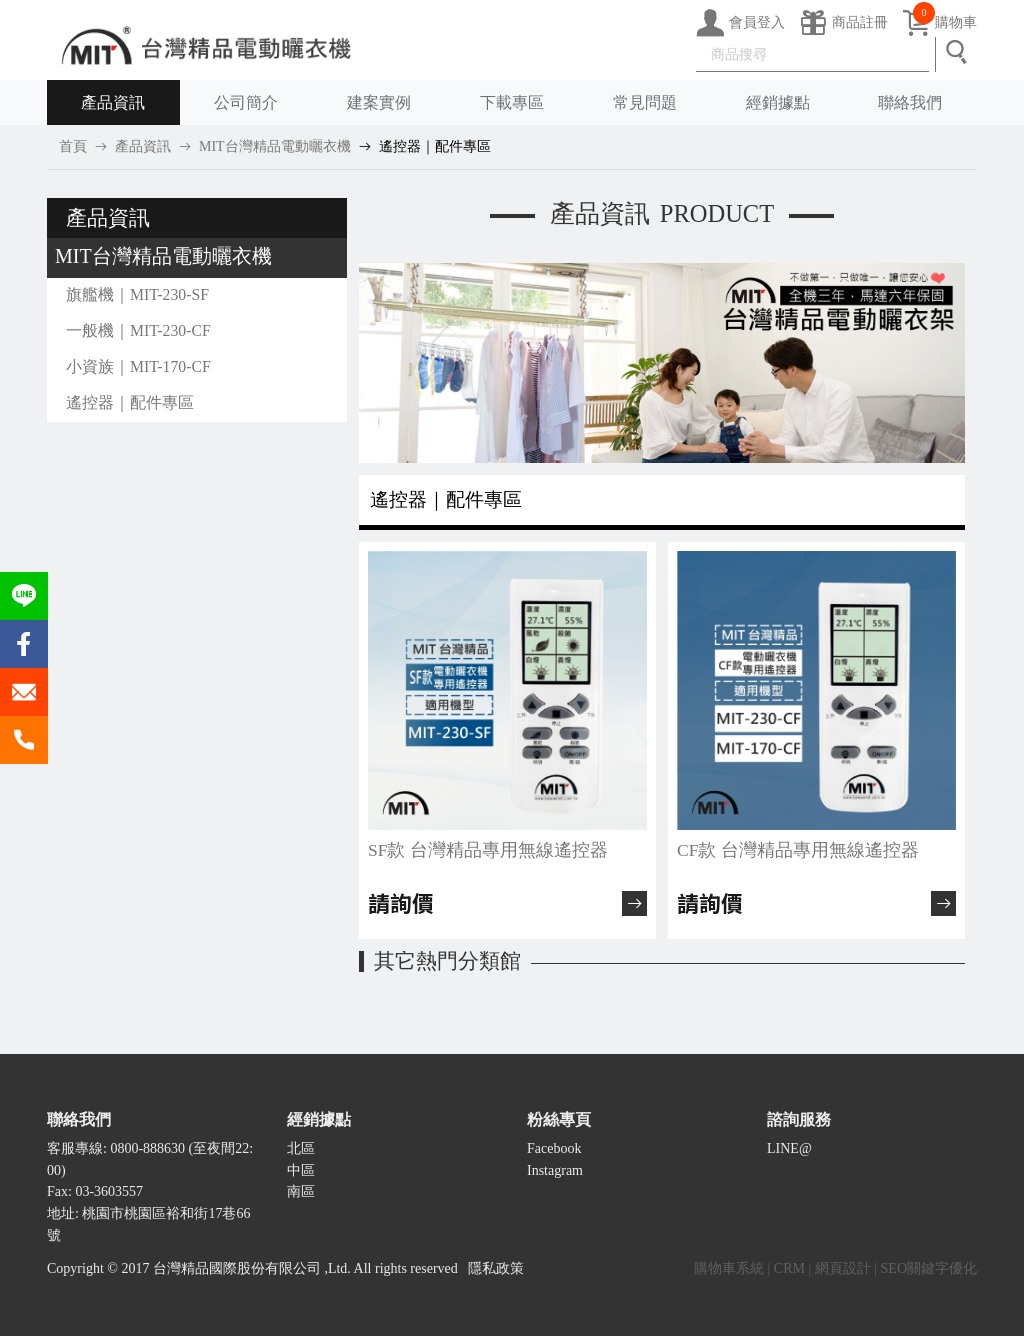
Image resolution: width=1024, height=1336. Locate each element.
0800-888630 (147, 1148)
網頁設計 (843, 1268)
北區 (301, 1148)
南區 (301, 1191)
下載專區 (512, 102)
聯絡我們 (910, 102)
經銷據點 (778, 102)
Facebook (554, 1148)
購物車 (939, 23)
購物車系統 (729, 1268)
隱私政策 (496, 1268)
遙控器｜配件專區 (435, 146)
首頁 (73, 146)
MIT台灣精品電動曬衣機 (275, 146)
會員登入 (740, 23)
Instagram (555, 1170)
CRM (789, 1268)
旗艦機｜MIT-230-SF (137, 294)
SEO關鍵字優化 (929, 1268)
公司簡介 (246, 102)
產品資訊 (113, 102)
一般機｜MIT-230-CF (138, 330)
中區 (301, 1170)
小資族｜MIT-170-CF (138, 366)
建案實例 (379, 102)
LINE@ (789, 1148)
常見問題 (645, 102)
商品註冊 (843, 23)
